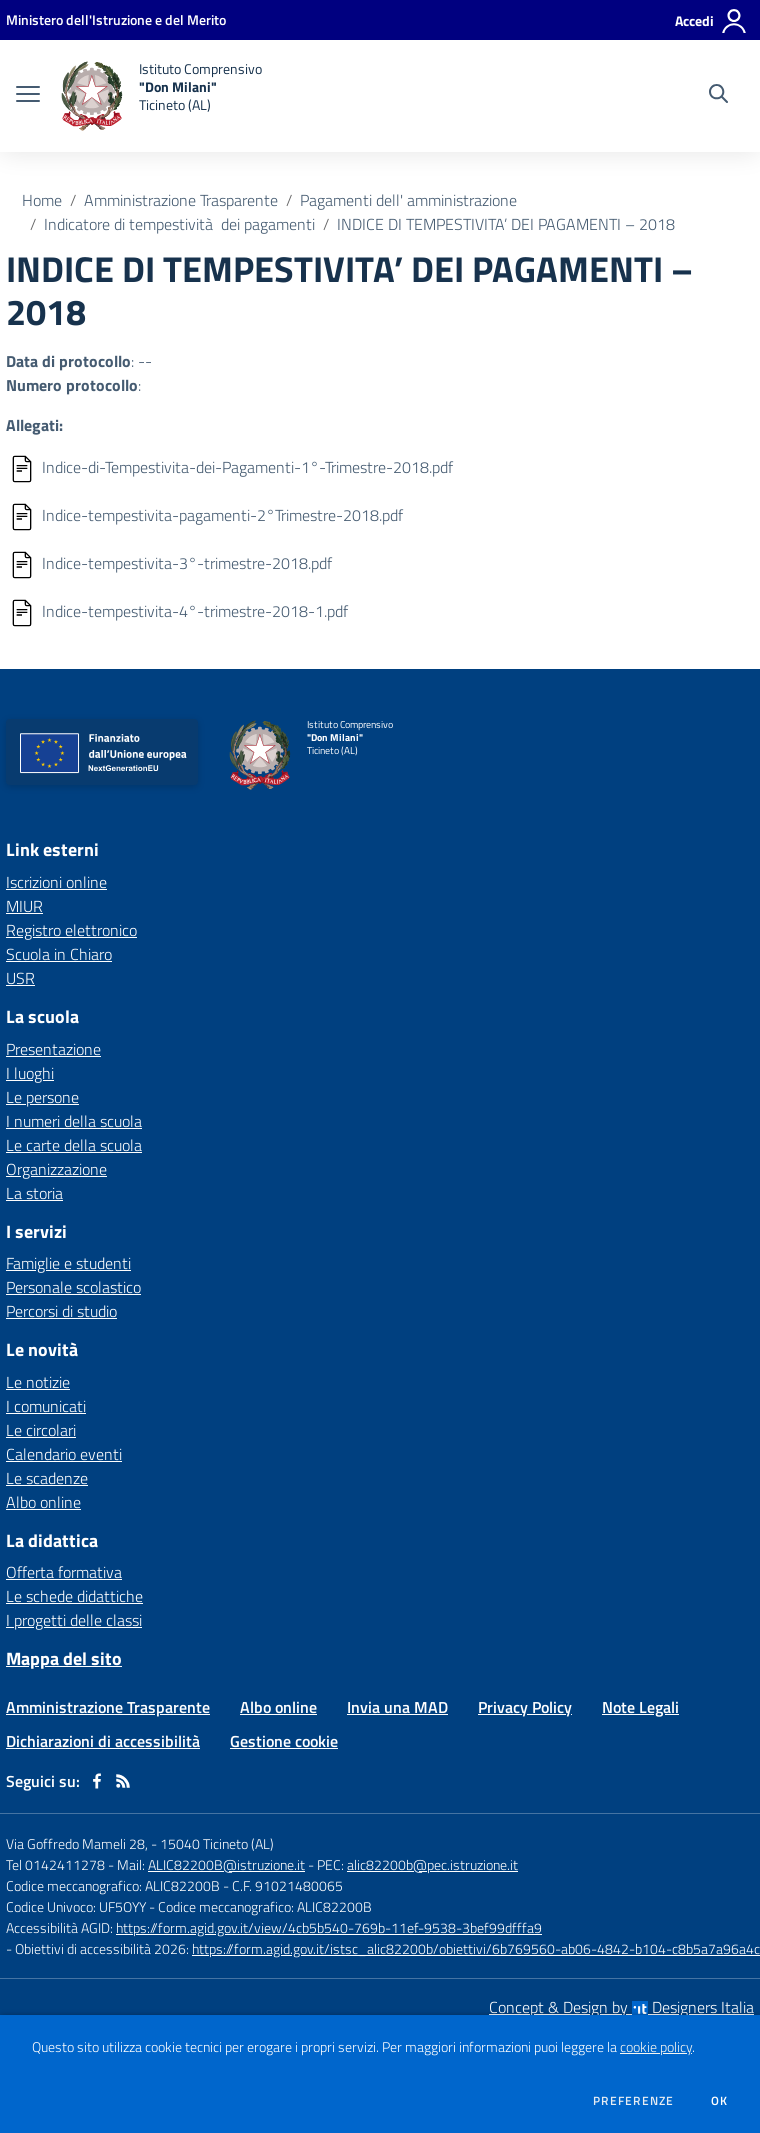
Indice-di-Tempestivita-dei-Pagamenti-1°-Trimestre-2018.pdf (247, 467)
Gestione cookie (284, 1741)
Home (42, 200)
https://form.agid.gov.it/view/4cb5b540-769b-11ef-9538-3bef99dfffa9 (329, 1927)
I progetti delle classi (74, 1620)
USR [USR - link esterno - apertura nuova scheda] (20, 978)
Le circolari (41, 1430)
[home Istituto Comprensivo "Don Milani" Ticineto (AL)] (161, 96)
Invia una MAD (397, 1707)
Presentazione (53, 1049)
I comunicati (46, 1406)
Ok (720, 2101)
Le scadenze (47, 1478)
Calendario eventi (64, 1454)
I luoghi (30, 1073)
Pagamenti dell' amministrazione (408, 200)
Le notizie (38, 1382)
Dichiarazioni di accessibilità (103, 1741)
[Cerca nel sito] (718, 96)
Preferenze (633, 2101)
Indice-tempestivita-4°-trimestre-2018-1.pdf (195, 611)
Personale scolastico (73, 1287)
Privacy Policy (525, 1707)
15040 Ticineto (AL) (217, 1843)
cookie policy (656, 2047)
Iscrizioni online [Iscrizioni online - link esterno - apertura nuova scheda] (56, 882)
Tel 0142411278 (55, 1864)
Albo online (43, 1502)
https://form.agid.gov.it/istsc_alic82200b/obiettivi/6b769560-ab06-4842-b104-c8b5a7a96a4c (476, 1948)
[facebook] (97, 1781)
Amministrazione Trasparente (181, 200)
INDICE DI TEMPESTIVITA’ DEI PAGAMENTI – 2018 (506, 224)
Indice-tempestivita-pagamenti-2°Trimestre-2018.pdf (222, 515)
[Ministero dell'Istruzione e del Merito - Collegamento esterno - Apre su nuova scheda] (116, 19)
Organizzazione (56, 1169)
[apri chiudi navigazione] (28, 96)
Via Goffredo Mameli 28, (77, 1843)
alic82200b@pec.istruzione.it (432, 1864)
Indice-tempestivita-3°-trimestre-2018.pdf (187, 563)
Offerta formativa (64, 1572)
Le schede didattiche (74, 1596)
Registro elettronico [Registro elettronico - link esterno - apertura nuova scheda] (71, 930)
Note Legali (640, 1707)
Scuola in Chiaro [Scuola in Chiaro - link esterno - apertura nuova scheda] (59, 954)
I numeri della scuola (74, 1121)
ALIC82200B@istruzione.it (226, 1864)
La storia (34, 1193)
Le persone (42, 1097)
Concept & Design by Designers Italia (621, 2007)
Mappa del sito (64, 1658)
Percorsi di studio (61, 1311)
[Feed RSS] (123, 1781)
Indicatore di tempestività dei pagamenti (179, 224)
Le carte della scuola (74, 1145)
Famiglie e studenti (68, 1263)
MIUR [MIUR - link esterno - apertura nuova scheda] (24, 906)
